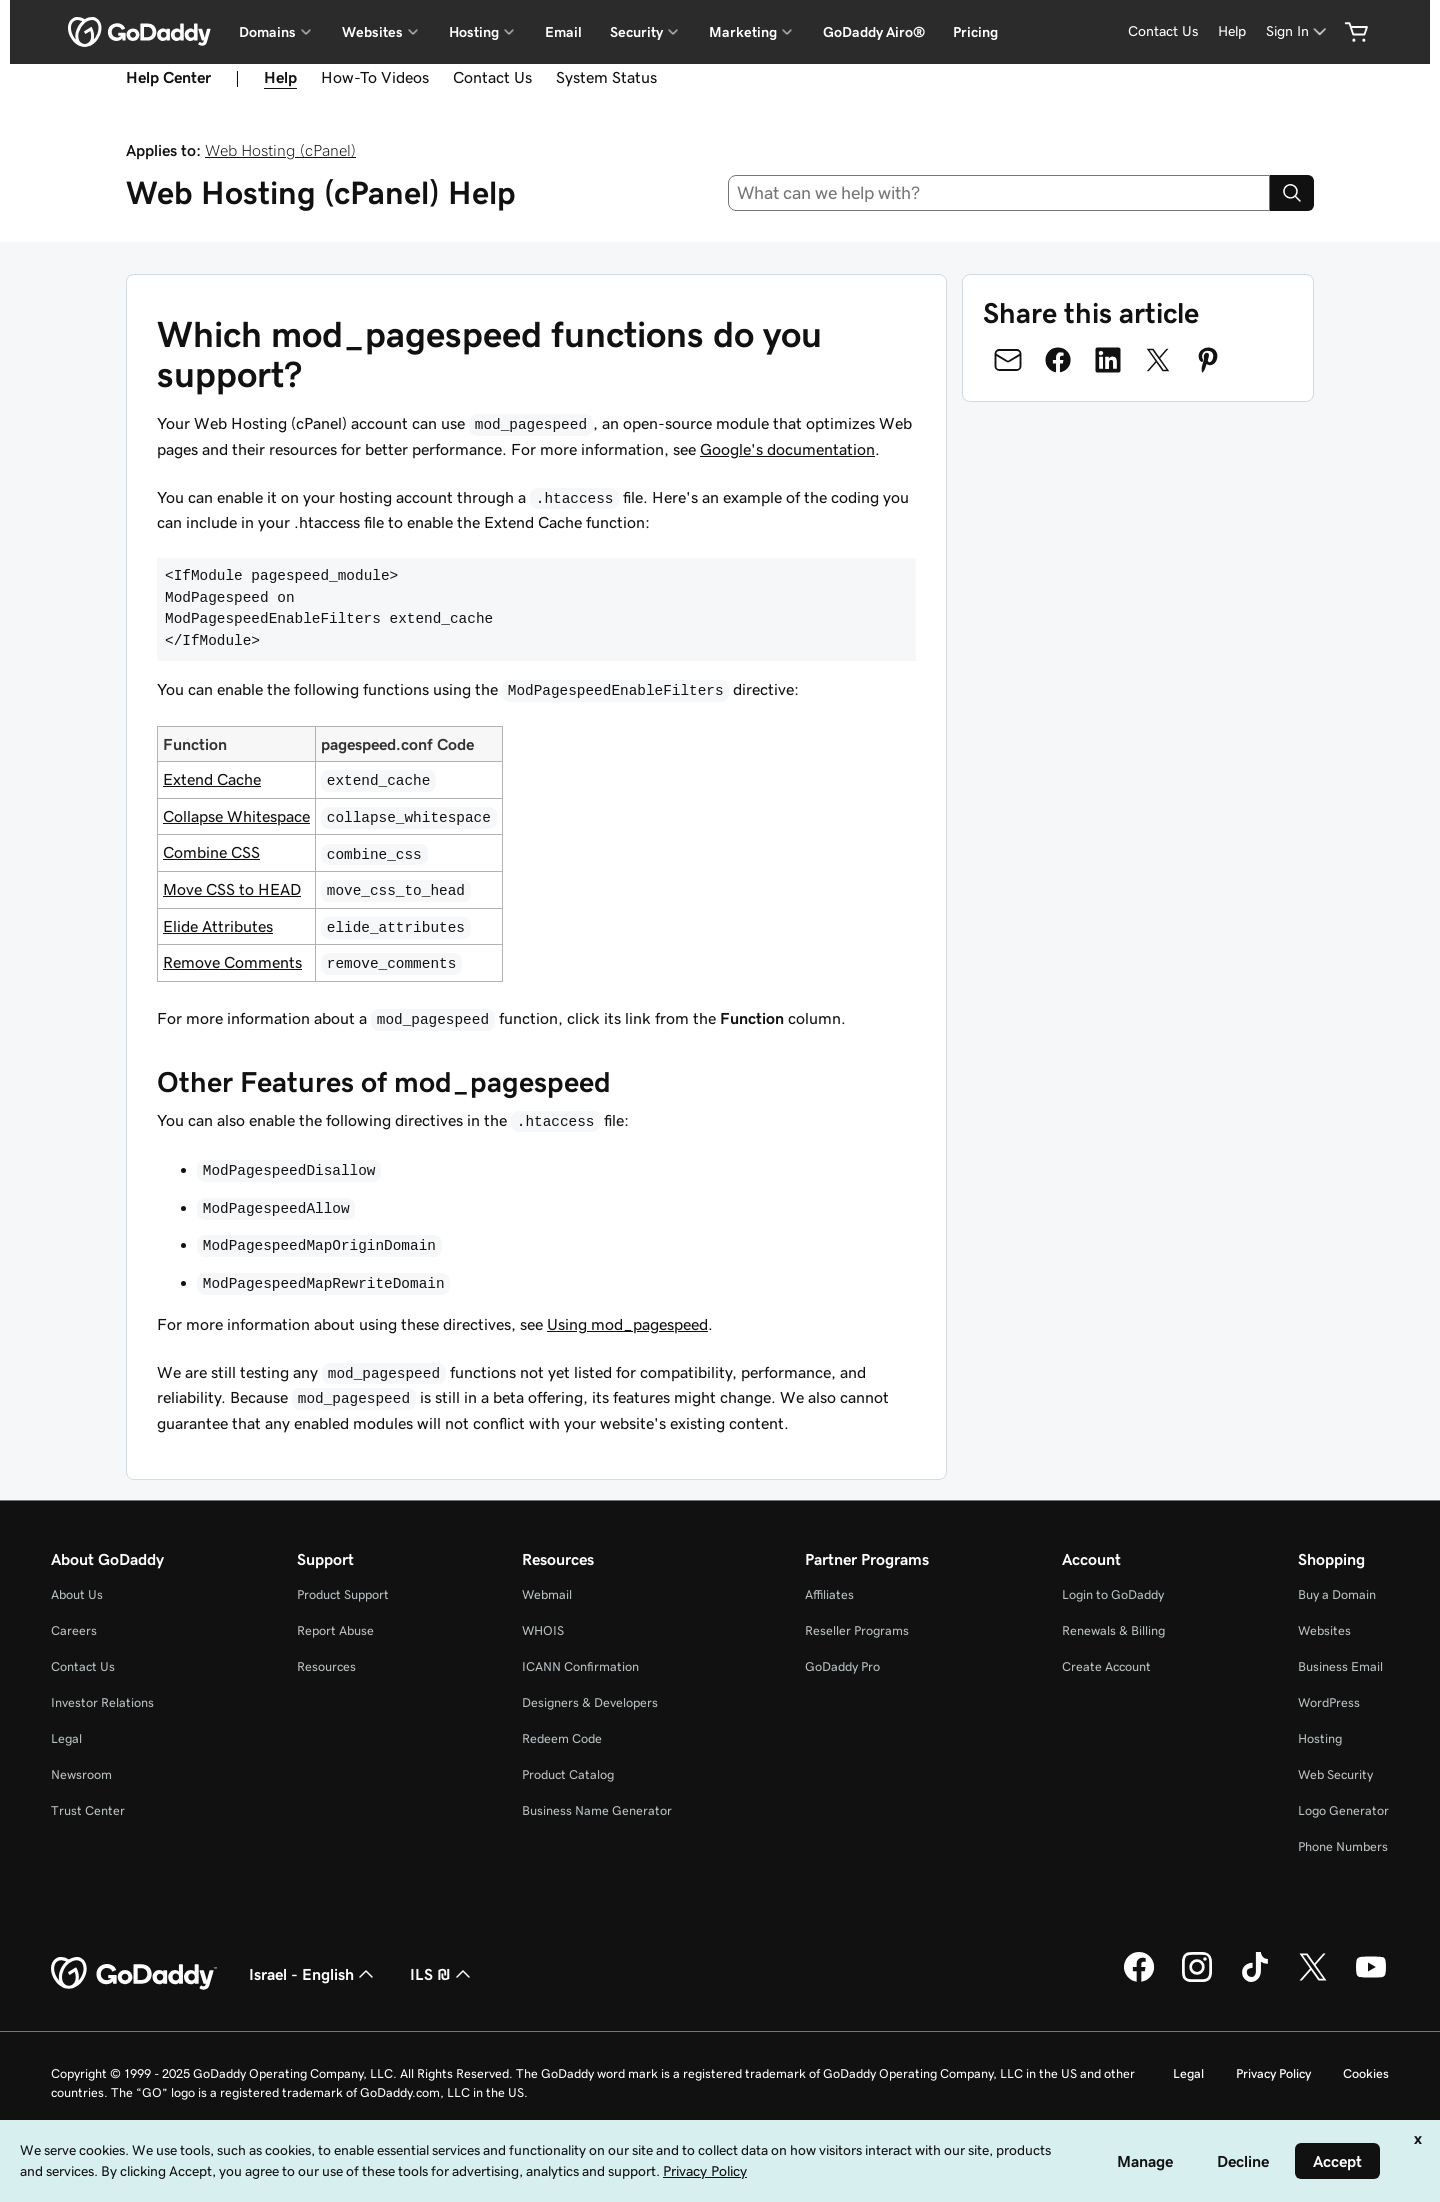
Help (1232, 31)
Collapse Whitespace (236, 816)
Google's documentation (787, 449)
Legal (66, 1738)
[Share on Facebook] (1058, 360)
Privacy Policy (1273, 2073)
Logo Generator (1343, 1810)
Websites (1324, 1630)
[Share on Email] (1008, 360)
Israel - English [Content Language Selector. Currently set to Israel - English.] (313, 1974)
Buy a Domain (1337, 1594)
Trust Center (88, 1810)
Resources (326, 1666)
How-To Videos (375, 77)
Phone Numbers (1343, 1846)
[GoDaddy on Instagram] (1197, 1979)
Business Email (1340, 1666)
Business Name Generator (597, 1810)
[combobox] (999, 193)
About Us (77, 1594)
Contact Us (1163, 31)
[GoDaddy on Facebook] (1139, 1979)
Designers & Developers (590, 1702)
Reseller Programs (857, 1630)
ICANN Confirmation (580, 1666)
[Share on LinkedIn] (1108, 360)
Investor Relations (102, 1702)
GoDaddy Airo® (874, 32)
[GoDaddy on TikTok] (1255, 1979)
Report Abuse (335, 1630)
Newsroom (81, 1774)
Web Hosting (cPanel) (280, 150)
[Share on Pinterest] (1208, 360)
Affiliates (829, 1594)
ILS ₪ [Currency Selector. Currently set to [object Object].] (442, 1974)
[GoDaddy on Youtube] (1371, 1979)
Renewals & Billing (1113, 1630)
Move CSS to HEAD (232, 889)
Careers (74, 1630)
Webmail (547, 1594)
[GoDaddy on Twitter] (1313, 1979)
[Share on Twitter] (1158, 360)
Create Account (1106, 1666)
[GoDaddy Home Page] (134, 1974)
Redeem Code (562, 1738)
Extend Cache (212, 779)
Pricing (975, 32)
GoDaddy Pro (842, 1666)
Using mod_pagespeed (627, 1324)
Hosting (1320, 1738)
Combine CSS (211, 852)
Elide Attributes (218, 926)
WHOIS (543, 1630)
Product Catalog (568, 1774)
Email (563, 32)
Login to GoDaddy (1113, 1594)
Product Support (343, 1594)
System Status (606, 77)
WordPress (1329, 1702)
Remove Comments (232, 962)
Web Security (1335, 1774)
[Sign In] (1298, 31)
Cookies (1366, 2073)
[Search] (1292, 193)
